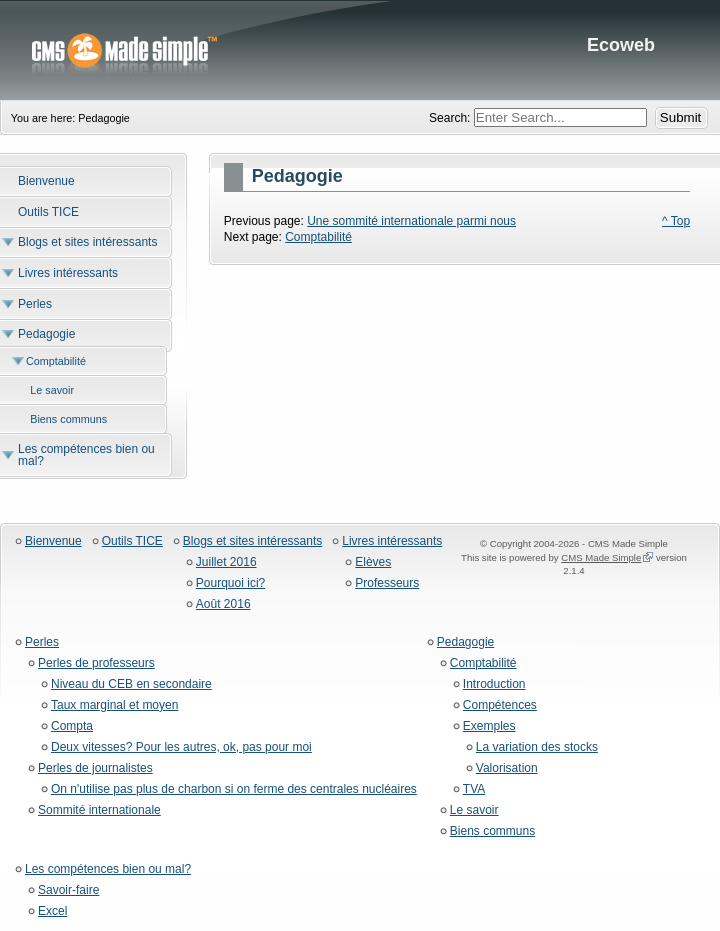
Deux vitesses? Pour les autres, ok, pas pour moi (181, 747)
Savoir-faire (68, 890)
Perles (42, 642)
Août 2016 (223, 604)
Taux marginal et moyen (114, 705)
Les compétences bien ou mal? (108, 869)
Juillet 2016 (226, 562)
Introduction (494, 684)
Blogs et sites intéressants (252, 541)
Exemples (489, 726)
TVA (474, 789)
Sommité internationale (99, 810)
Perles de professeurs (96, 663)
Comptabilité (318, 237)
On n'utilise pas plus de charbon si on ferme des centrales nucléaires (234, 789)
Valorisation (507, 768)
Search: (451, 118)
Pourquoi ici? (230, 583)
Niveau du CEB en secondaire (131, 684)
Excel (52, 911)
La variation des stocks (537, 747)
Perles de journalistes (95, 768)
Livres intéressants (392, 541)
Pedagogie (465, 642)
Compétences (500, 705)
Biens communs (492, 831)
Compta (72, 726)
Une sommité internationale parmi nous (411, 221)
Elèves (373, 562)
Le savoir (474, 810)
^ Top (676, 221)
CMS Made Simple (601, 557)
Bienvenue (53, 541)
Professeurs (387, 583)
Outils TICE (132, 541)
